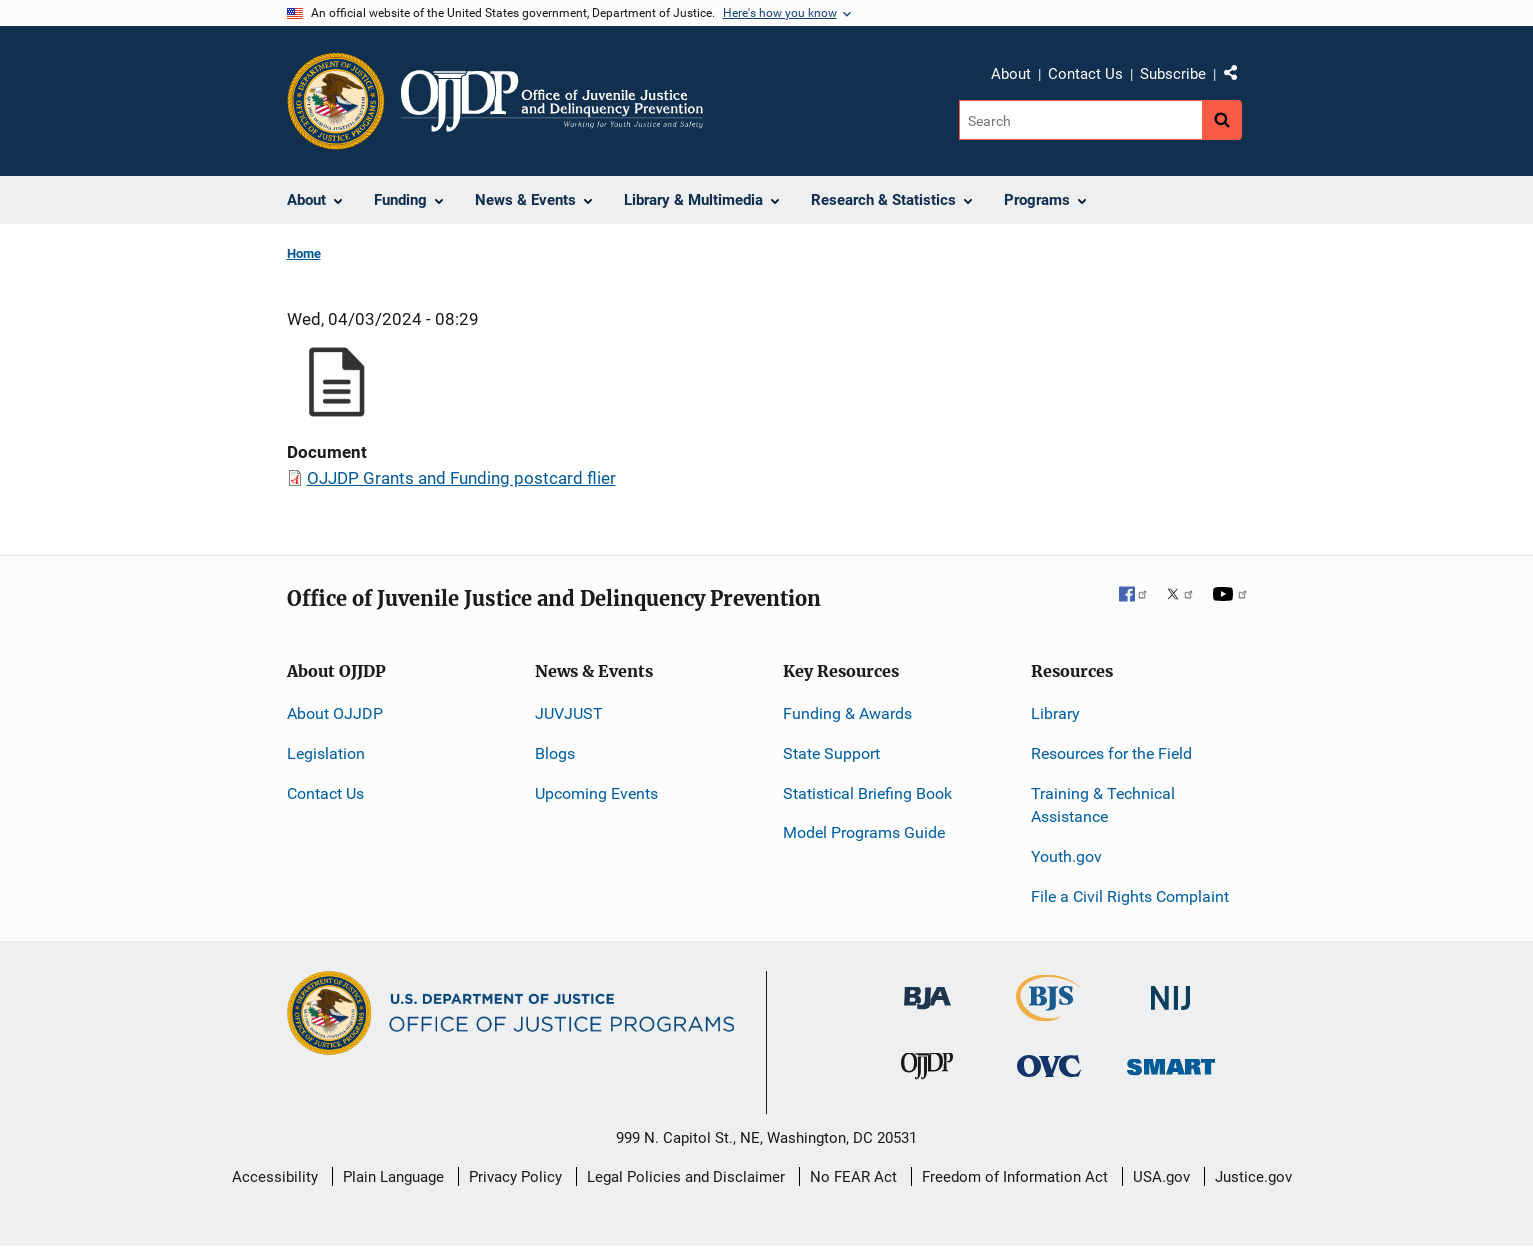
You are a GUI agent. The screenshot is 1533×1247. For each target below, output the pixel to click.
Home (304, 253)
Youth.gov (1066, 856)
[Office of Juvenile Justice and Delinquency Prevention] (927, 1070)
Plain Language (393, 1177)
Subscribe (1173, 74)
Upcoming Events (596, 793)
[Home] (552, 101)
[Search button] (1222, 120)
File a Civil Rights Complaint (1130, 896)
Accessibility (275, 1177)
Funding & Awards (847, 713)
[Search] (1080, 120)
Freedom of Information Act (1015, 1177)
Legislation (326, 753)
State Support (831, 753)
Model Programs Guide (864, 832)
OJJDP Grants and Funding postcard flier (461, 478)
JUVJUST (569, 713)
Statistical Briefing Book (867, 793)
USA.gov (1161, 1177)
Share (1238, 77)
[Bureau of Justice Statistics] (1048, 1012)
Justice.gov (1253, 1177)
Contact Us (1085, 74)
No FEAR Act (853, 1177)
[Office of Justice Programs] (336, 101)
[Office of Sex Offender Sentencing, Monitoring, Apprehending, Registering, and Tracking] (1171, 1061)
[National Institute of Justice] (1171, 989)
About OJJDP (335, 713)
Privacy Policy (515, 1177)
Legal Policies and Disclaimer (686, 1177)
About (1011, 74)
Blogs (555, 753)
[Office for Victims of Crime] (1049, 1065)
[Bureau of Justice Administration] (927, 988)
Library (1055, 713)
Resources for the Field (1111, 753)
